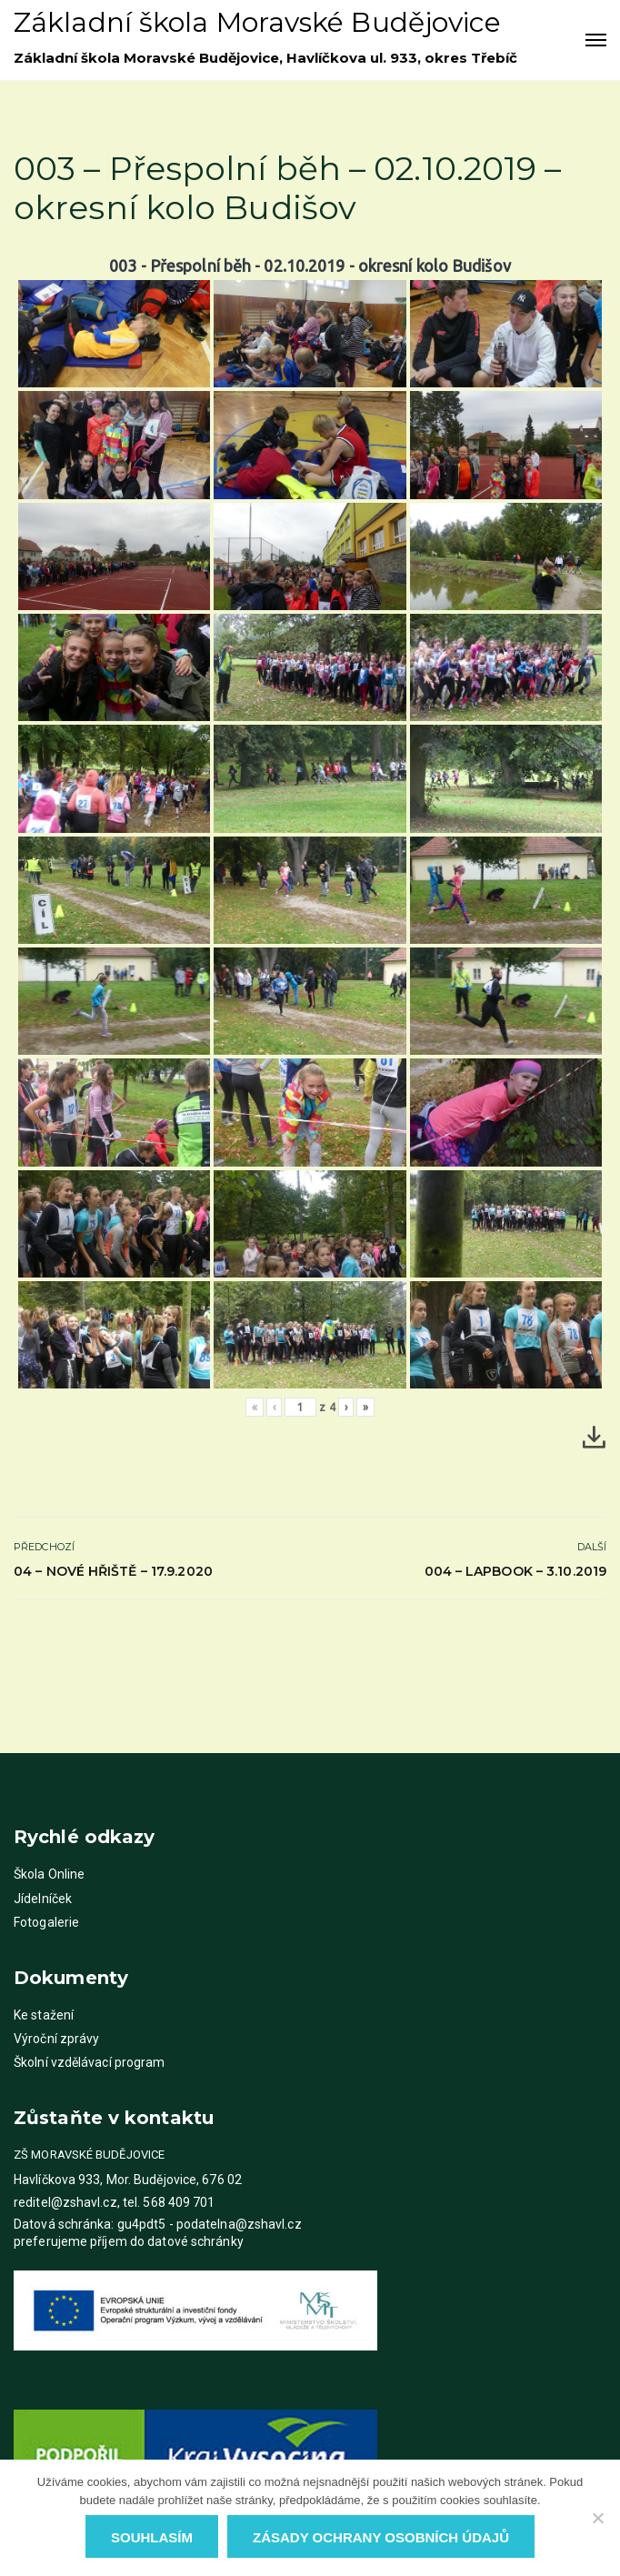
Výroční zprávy (56, 2038)
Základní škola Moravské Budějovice (257, 22)
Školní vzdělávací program (89, 2062)
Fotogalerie (46, 1922)
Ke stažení (44, 2015)
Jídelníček (43, 1898)
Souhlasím (152, 2537)
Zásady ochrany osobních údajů (381, 2537)
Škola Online (49, 1874)
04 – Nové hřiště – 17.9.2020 (113, 1571)
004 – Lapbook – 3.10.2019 (516, 1571)
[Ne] (597, 2518)
